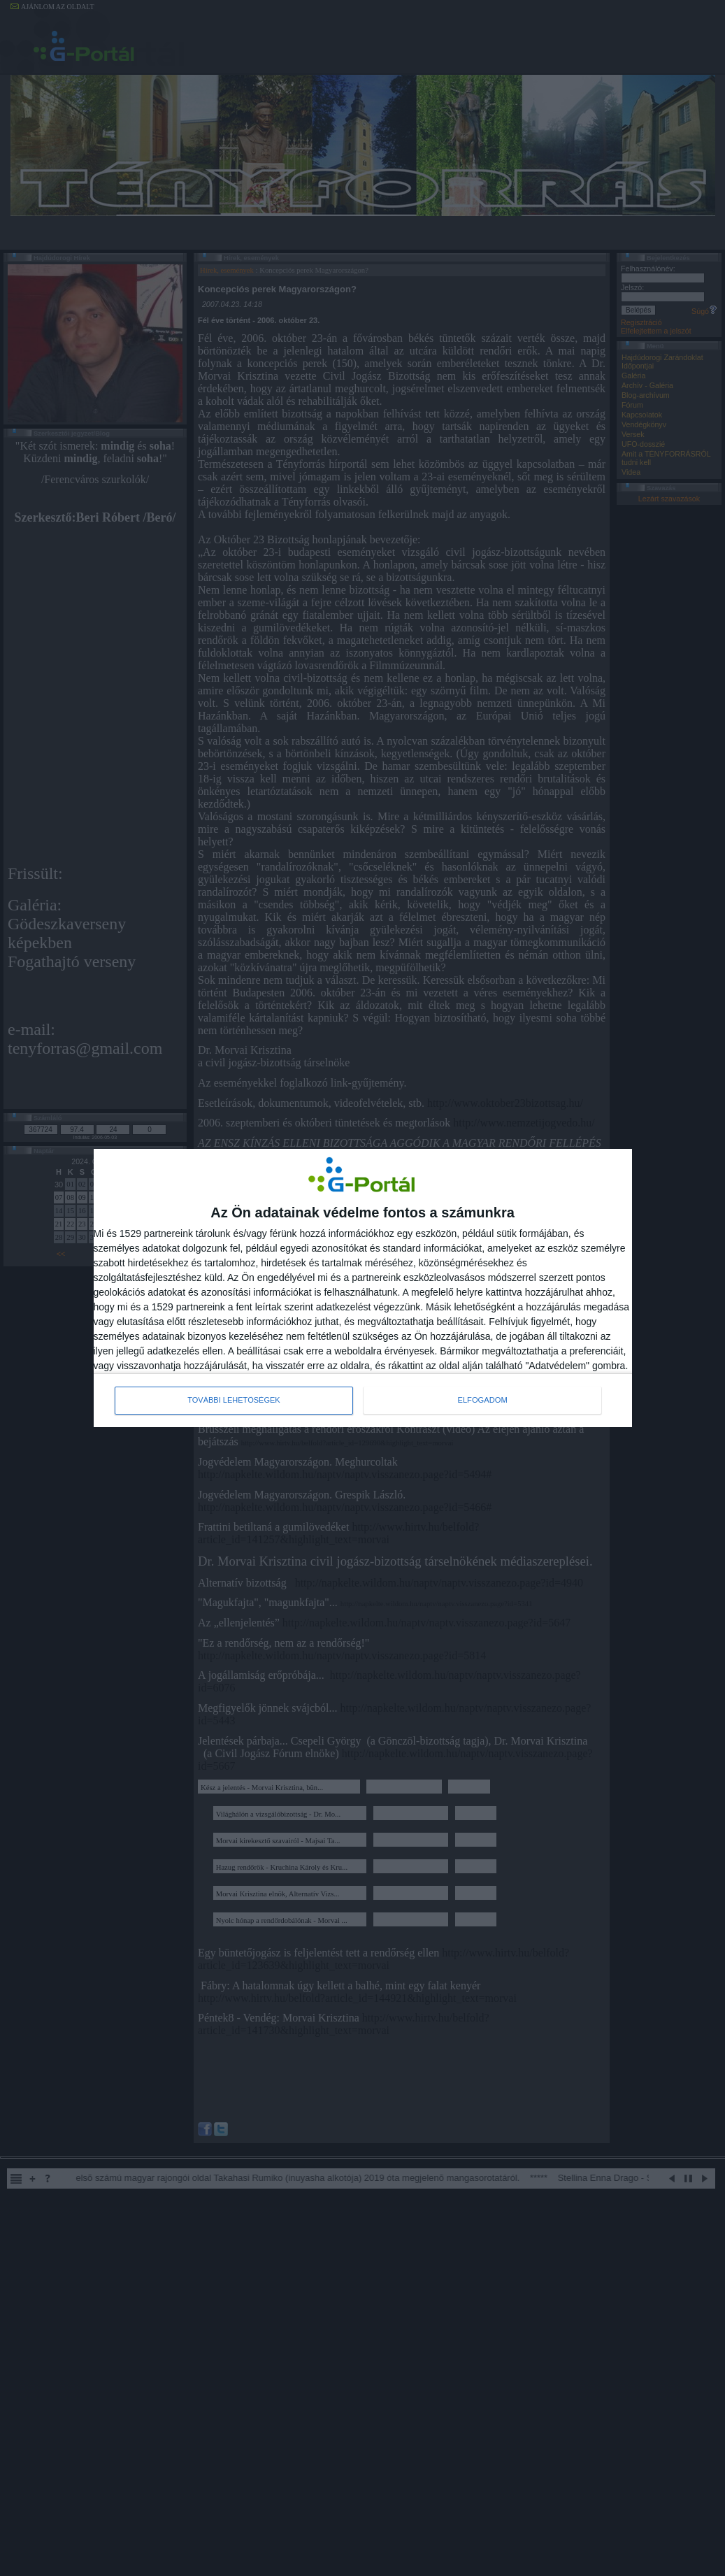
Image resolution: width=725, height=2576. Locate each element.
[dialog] (363, 1288)
